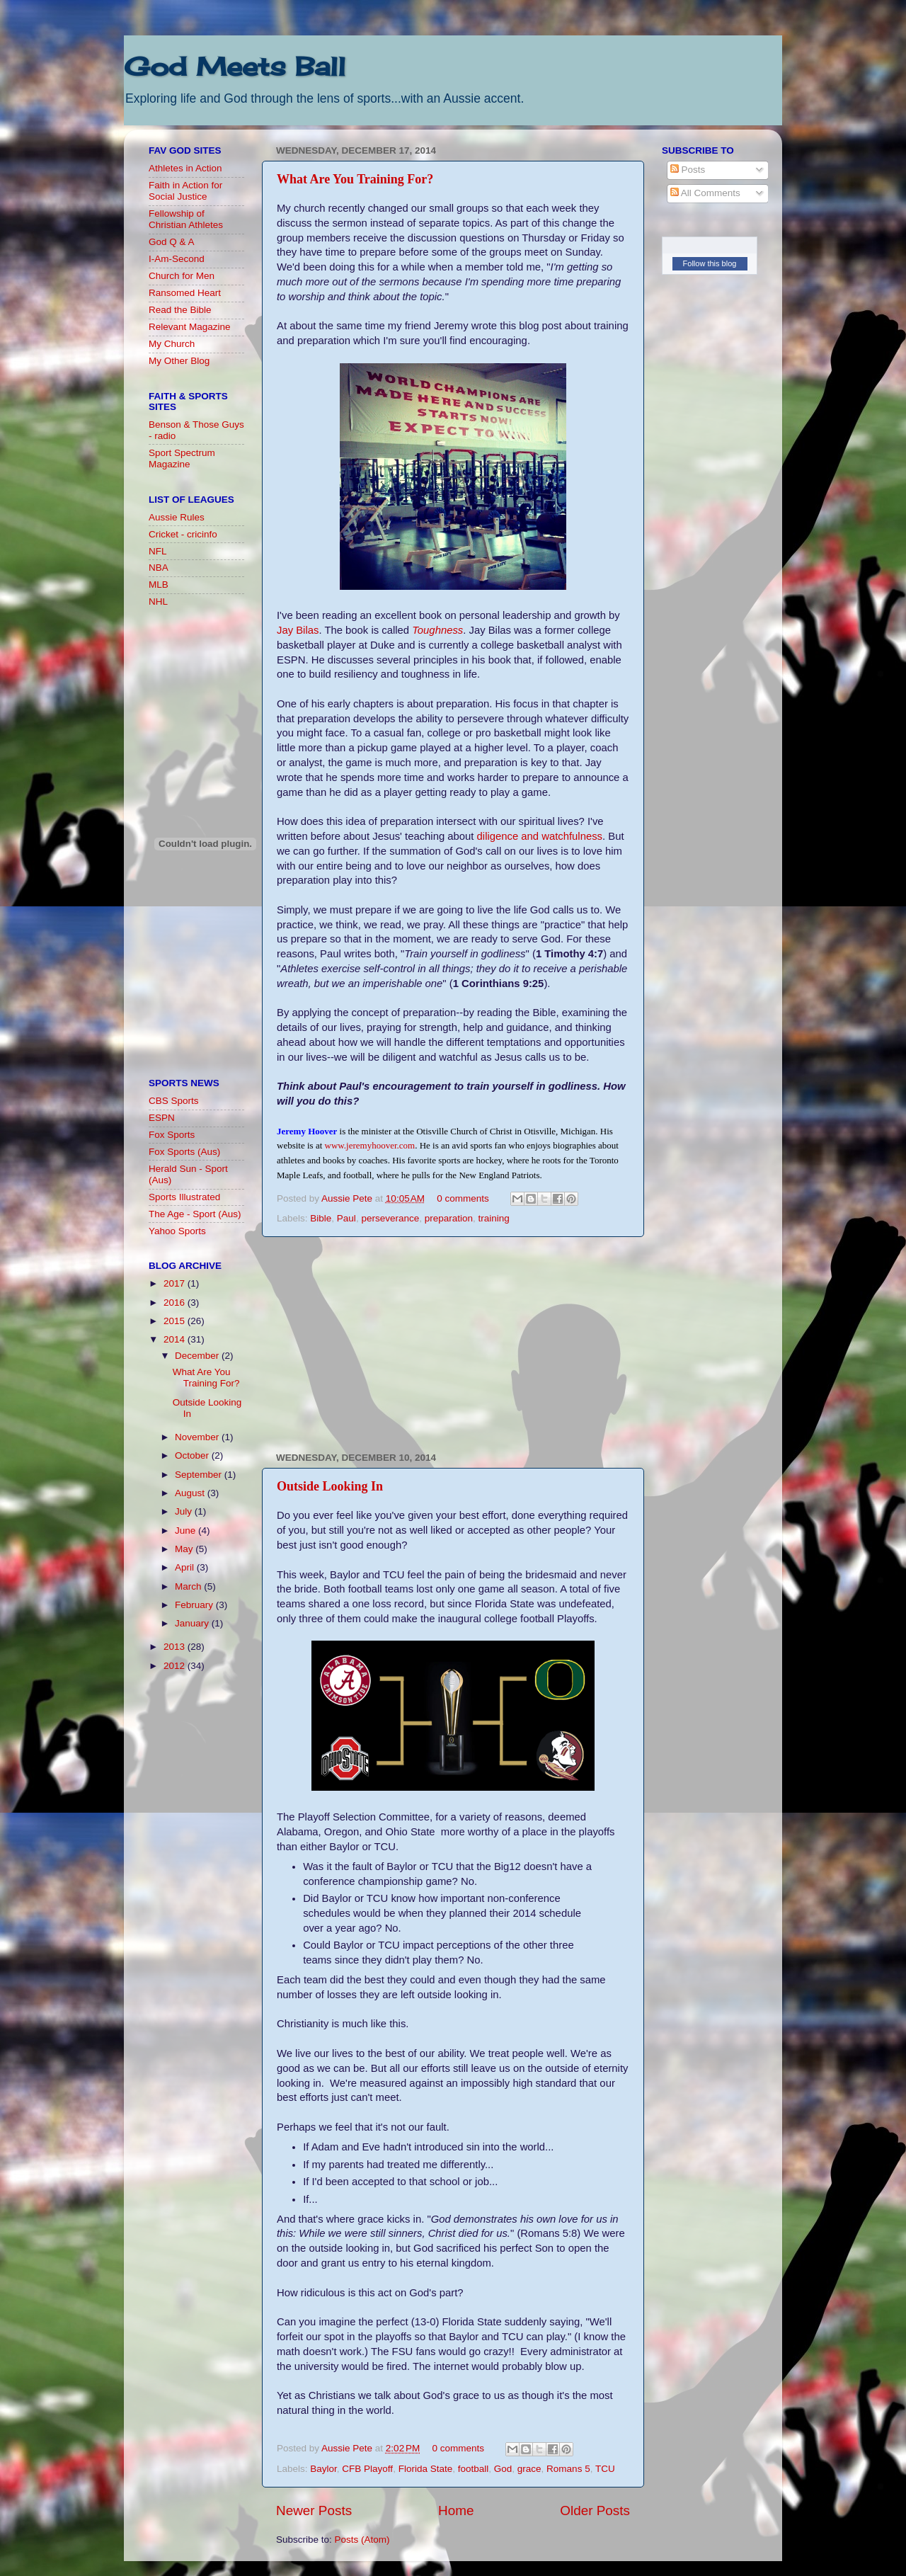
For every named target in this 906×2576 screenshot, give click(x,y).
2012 (176, 1665)
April (186, 1567)
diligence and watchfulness (539, 836)
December (198, 1355)
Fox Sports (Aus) (184, 1151)
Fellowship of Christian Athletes (186, 219)
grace (529, 2468)
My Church (172, 343)
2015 (176, 1321)
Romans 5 (568, 2468)
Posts (688, 169)
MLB (158, 584)
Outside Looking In (330, 1486)
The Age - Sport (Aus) (195, 1214)
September (199, 1474)
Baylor (323, 2468)
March (189, 1586)
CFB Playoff (367, 2468)
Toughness (437, 630)
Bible (320, 1218)
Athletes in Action (185, 168)
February (195, 1605)
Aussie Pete (348, 1198)
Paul (346, 1218)
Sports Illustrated (184, 1197)
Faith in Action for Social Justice (185, 191)
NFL (158, 551)
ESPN (162, 1117)
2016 (176, 1302)
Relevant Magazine (190, 326)
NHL (158, 601)
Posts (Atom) (362, 2539)
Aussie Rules (177, 517)
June (186, 1530)
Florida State (425, 2468)
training (494, 1218)
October (193, 1455)
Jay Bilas (298, 630)
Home (456, 2510)
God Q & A (172, 241)
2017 (176, 1283)
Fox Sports (172, 1134)
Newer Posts (314, 2510)
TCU (605, 2468)
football (473, 2468)
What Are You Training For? (355, 179)
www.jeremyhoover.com (370, 1145)
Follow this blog (710, 263)
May (185, 1549)
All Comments (705, 193)
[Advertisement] (453, 1344)
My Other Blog (179, 360)
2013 (176, 1646)
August (191, 1493)
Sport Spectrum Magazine (182, 458)
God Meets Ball (234, 66)
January (193, 1623)
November (198, 1437)
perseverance (390, 1218)
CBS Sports (174, 1100)
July (185, 1511)
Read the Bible (180, 309)
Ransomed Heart (185, 292)
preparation (449, 1218)
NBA (158, 567)
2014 (176, 1339)
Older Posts (595, 2510)
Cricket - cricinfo (183, 534)
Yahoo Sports (177, 1231)
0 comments (463, 1198)
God (503, 2468)
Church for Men (181, 275)
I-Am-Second (177, 258)
